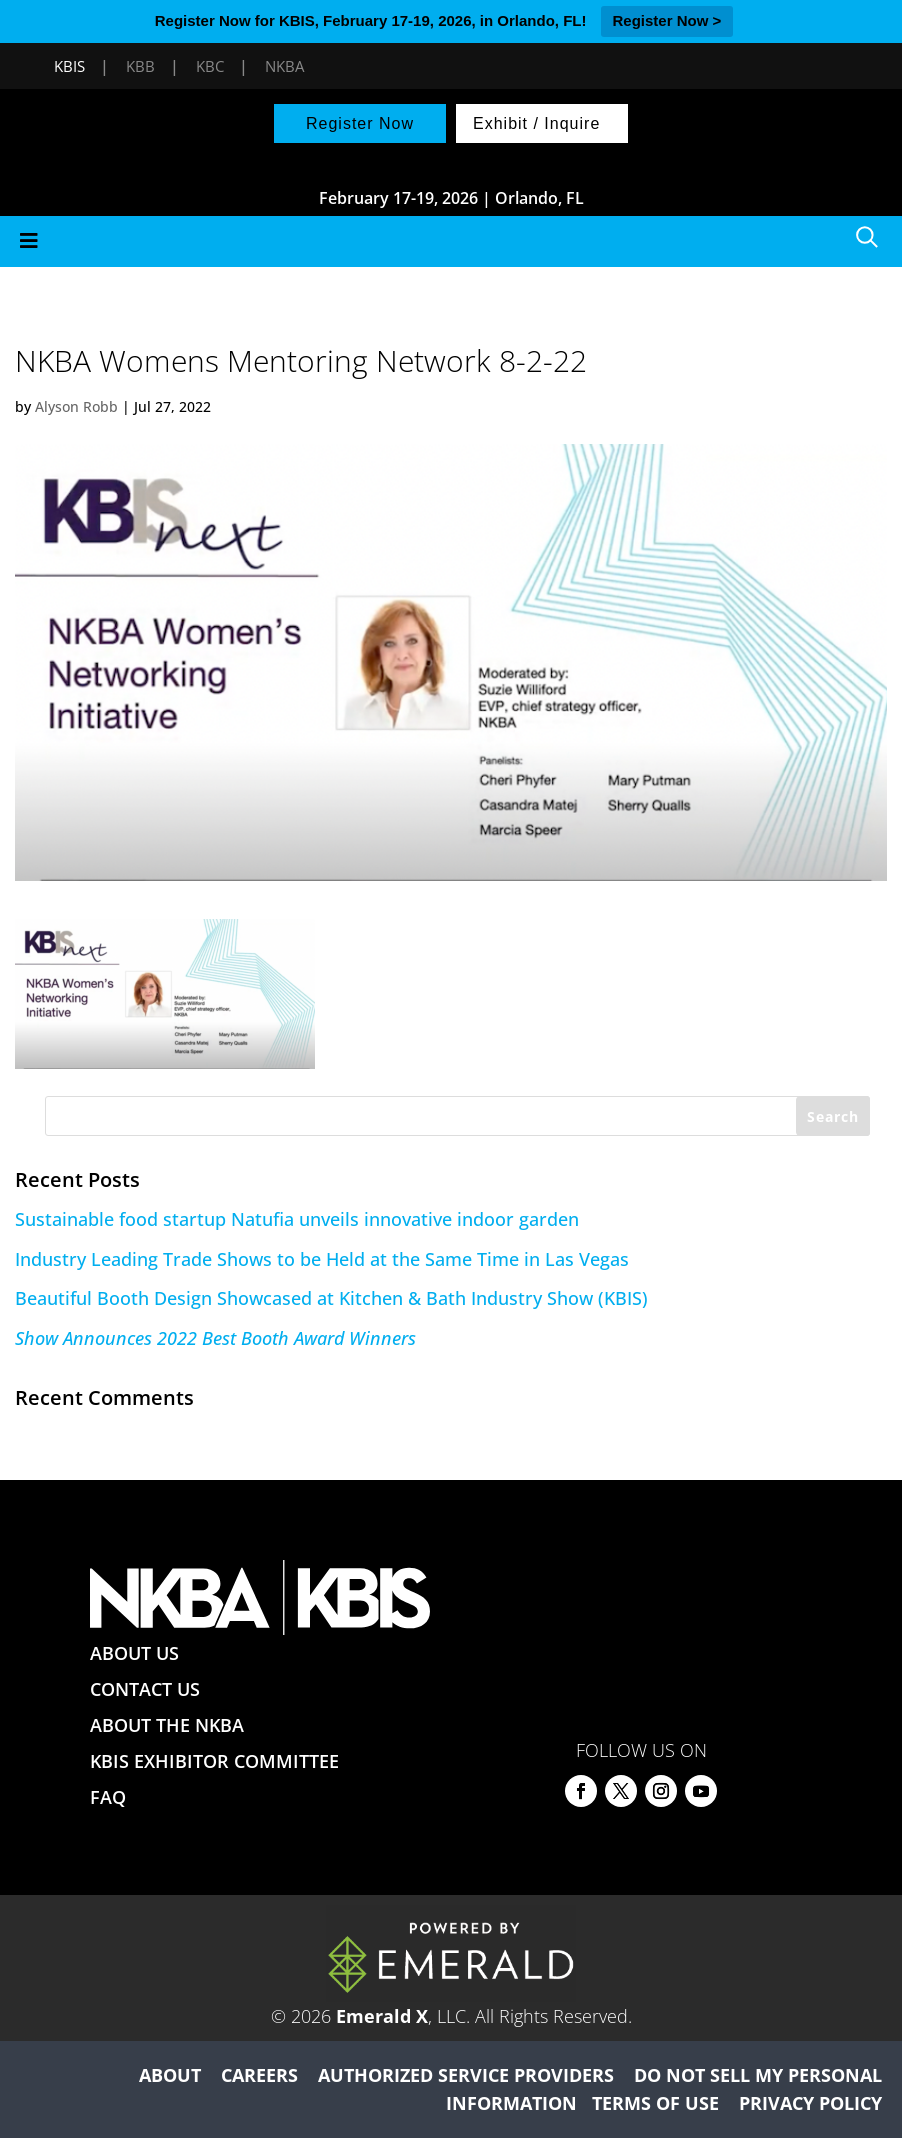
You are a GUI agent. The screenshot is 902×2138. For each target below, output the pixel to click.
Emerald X (382, 2016)
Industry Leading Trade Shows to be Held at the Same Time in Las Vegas (322, 1259)
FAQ (108, 1797)
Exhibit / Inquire (536, 123)
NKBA (284, 66)
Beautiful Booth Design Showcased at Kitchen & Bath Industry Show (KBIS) (331, 1298)
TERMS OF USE (655, 2103)
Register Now (360, 123)
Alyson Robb (76, 406)
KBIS (69, 66)
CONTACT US (145, 1689)
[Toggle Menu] (451, 241)
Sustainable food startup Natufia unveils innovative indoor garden (297, 1219)
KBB (140, 66)
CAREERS (259, 2075)
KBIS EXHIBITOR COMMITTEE (214, 1761)
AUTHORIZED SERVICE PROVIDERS (466, 2075)
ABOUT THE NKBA (167, 1725)
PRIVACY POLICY (810, 2103)
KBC (210, 66)
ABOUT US (134, 1653)
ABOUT (170, 2075)
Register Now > (667, 20)
